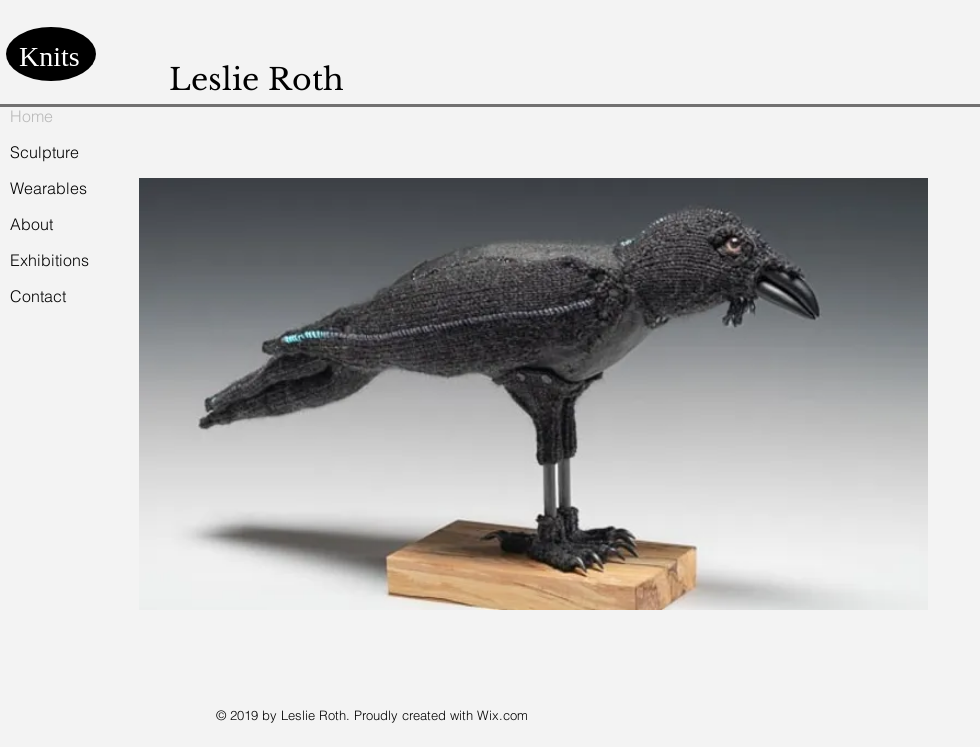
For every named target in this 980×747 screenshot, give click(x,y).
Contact (38, 296)
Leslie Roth (256, 79)
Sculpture (44, 152)
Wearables (48, 188)
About (31, 224)
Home (31, 116)
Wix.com (502, 715)
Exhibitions (49, 260)
